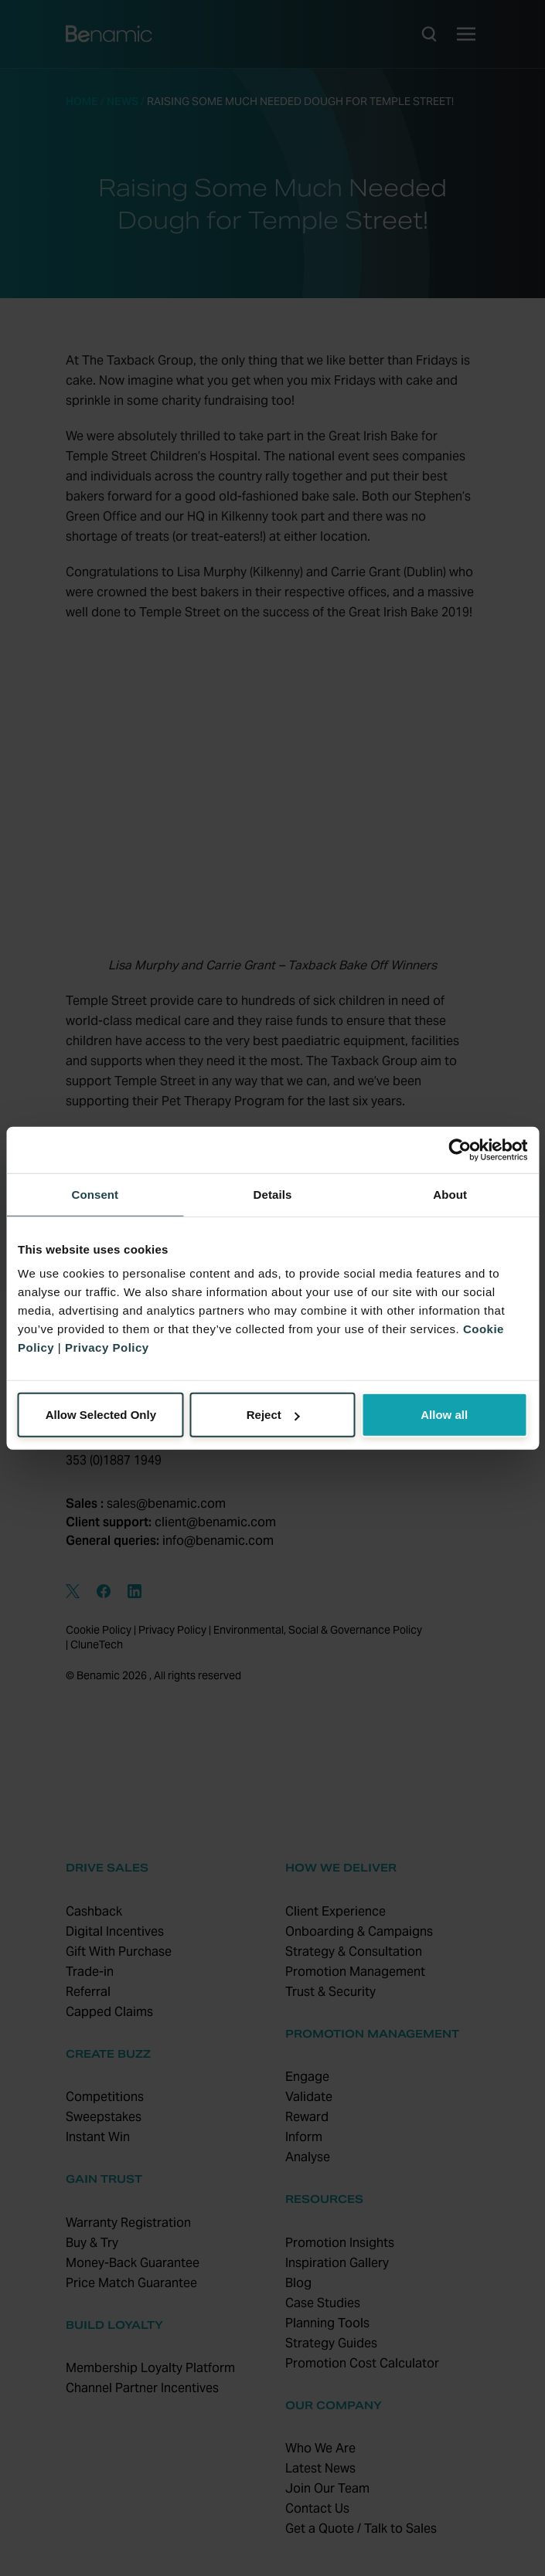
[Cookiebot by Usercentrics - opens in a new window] (459, 1149)
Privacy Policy (107, 1347)
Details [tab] (273, 1193)
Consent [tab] (94, 1193)
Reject (273, 1414)
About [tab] (450, 1193)
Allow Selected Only (101, 1414)
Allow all (444, 1414)
